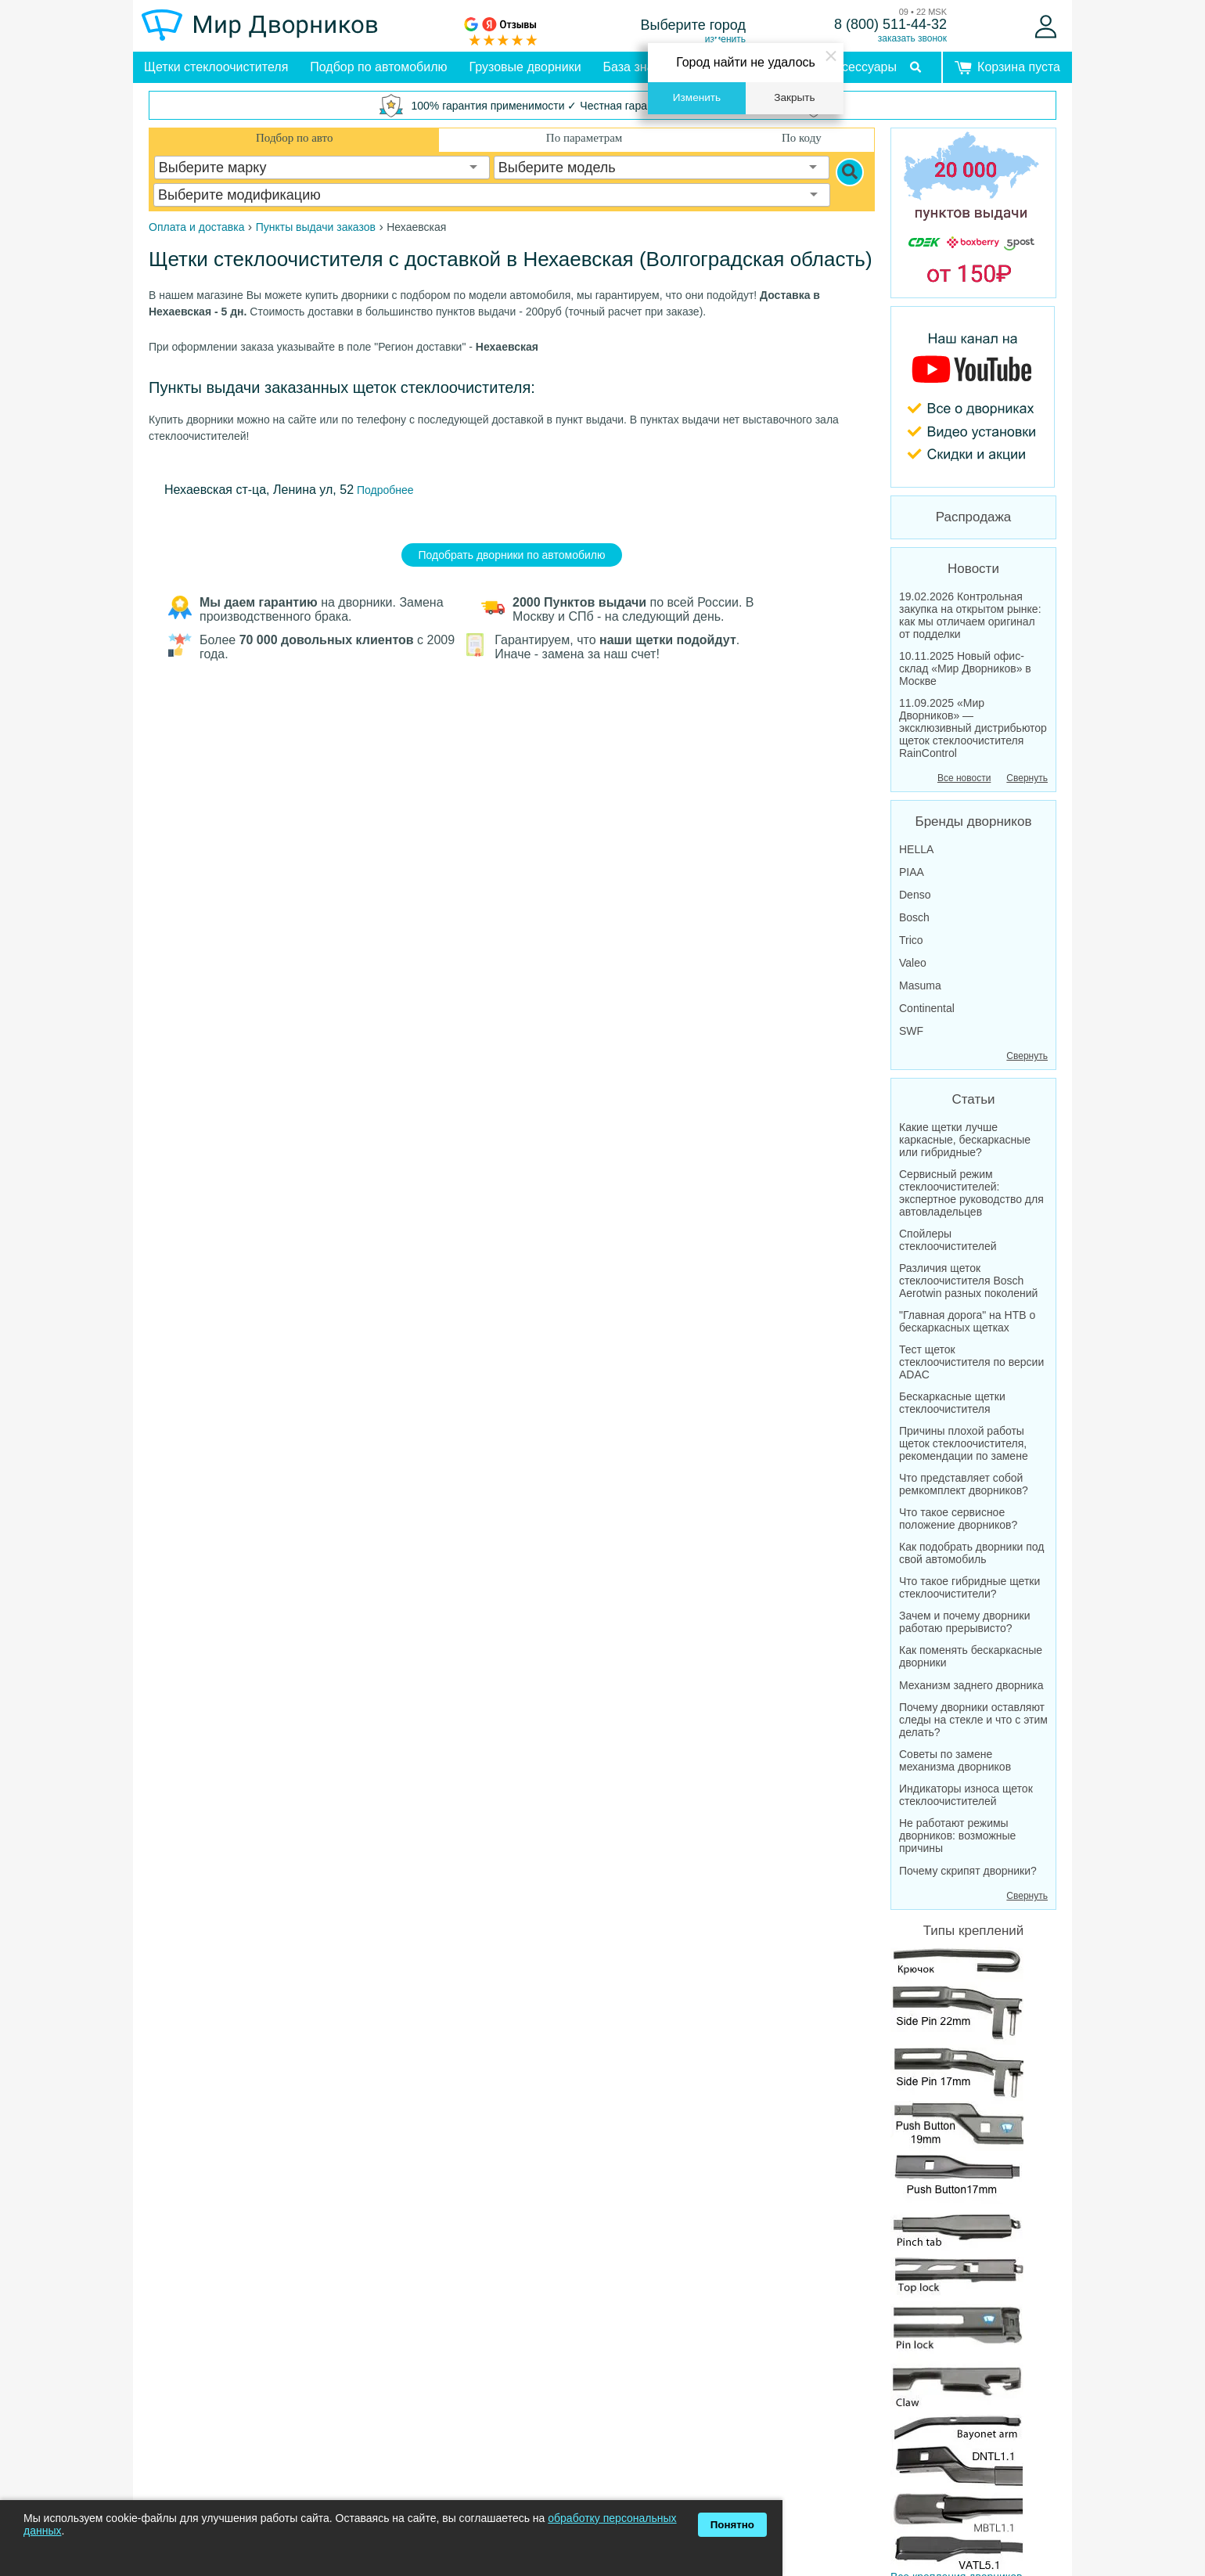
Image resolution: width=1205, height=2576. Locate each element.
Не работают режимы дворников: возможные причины (957, 1835)
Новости (973, 568)
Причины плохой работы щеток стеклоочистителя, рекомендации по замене (963, 1443)
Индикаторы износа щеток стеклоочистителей (966, 1794)
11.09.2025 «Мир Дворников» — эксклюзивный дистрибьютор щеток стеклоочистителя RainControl (973, 728)
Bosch (914, 917)
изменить (725, 39)
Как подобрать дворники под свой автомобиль (972, 1552)
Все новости (964, 778)
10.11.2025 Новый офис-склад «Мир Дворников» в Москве (965, 668)
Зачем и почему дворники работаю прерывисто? (965, 1621)
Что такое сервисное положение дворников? (958, 1518)
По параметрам (584, 138)
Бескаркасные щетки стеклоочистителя (952, 1402)
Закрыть (794, 97)
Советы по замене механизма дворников (955, 1760)
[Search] (850, 172)
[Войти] (1045, 26)
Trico (911, 940)
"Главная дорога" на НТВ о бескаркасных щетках (967, 1321)
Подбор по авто (294, 138)
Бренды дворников (973, 821)
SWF (911, 1031)
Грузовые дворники (525, 67)
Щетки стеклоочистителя (216, 67)
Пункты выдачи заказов (316, 227)
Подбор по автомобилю (378, 67)
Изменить (697, 97)
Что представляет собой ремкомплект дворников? (963, 1484)
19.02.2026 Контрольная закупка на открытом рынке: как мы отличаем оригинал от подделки (970, 615)
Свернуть (1027, 778)
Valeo (912, 963)
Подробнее (384, 490)
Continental (927, 1008)
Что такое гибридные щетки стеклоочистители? (969, 1587)
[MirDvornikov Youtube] (973, 397)
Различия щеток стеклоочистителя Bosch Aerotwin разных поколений (968, 1280)
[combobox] (322, 167)
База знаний (639, 67)
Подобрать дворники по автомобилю (512, 555)
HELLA (916, 849)
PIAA (911, 872)
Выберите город (693, 25)
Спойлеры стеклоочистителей (948, 1239)
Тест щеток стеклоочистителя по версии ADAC (971, 1362)
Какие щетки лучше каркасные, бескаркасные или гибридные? (965, 1139)
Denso (914, 894)
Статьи (973, 1099)
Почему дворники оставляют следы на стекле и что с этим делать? (973, 1719)
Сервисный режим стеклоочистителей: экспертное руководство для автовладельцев (971, 1193)
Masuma (920, 985)
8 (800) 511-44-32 (890, 24)
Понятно (732, 2525)
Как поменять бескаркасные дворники (970, 1656)
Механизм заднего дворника (971, 1685)
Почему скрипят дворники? (968, 1870)
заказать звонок (912, 38)
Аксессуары (862, 67)
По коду (802, 138)
